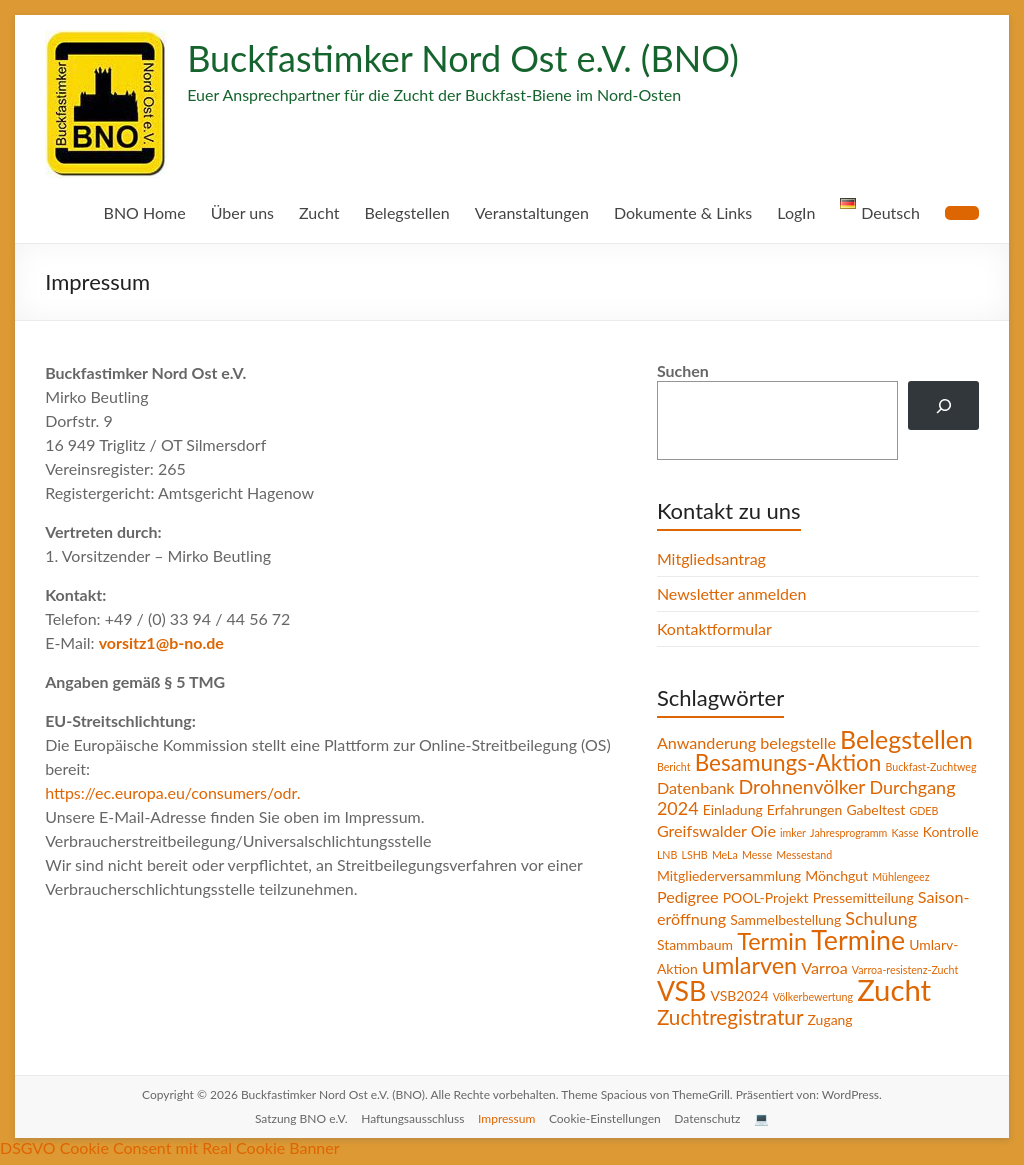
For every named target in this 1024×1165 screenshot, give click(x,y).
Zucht (314, 212)
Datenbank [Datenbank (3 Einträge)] (696, 787)
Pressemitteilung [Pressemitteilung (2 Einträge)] (868, 895)
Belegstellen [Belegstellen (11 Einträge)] (911, 739)
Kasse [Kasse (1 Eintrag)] (912, 832)
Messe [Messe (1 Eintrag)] (820, 853)
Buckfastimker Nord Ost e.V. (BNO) (468, 57)
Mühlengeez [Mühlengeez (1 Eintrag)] (900, 874)
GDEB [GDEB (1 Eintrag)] (928, 810)
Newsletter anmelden (732, 593)
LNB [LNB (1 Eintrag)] (726, 853)
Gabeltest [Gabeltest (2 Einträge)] (879, 809)
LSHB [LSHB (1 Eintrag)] (756, 853)
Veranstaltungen (529, 212)
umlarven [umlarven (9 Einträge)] (748, 960)
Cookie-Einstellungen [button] (609, 1111)
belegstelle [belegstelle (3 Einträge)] (799, 742)
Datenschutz (714, 1111)
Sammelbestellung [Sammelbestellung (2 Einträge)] (841, 916)
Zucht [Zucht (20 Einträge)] (899, 983)
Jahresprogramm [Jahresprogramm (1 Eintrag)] (852, 832)
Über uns (236, 212)
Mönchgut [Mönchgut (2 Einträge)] (836, 873)
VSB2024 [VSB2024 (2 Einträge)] (744, 989)
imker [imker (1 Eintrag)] (795, 832)
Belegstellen (402, 212)
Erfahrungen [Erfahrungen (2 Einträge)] (806, 809)
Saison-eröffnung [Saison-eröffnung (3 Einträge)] (718, 915)
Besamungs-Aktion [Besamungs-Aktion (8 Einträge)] (789, 762)
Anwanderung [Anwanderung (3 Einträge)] (707, 742)
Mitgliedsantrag (711, 558)
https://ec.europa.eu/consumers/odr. (172, 792)
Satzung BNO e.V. (296, 1111)
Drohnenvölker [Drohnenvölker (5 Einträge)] (802, 786)
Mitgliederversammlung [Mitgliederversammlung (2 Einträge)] (729, 873)
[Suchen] (943, 405)
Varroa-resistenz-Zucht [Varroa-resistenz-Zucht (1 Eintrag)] (907, 964)
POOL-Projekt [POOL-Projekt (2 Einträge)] (769, 895)
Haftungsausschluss (412, 1111)
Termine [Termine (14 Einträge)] (862, 936)
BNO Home (138, 212)
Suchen (686, 370)
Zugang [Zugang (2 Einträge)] (829, 1012)
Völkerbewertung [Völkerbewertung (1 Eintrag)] (818, 990)
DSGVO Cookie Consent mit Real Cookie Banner (175, 1139)
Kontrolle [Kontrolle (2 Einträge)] (684, 852)
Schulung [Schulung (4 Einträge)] (940, 915)
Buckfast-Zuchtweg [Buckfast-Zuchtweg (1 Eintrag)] (933, 766)
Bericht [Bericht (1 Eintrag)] (673, 766)
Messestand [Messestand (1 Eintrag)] (869, 853)
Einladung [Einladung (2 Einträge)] (732, 809)
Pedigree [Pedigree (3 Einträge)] (689, 894)
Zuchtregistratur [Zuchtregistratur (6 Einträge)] (729, 1009)
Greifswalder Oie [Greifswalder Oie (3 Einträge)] (717, 830)
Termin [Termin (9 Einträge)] (775, 937)
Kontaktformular (713, 628)
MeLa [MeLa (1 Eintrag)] (787, 853)
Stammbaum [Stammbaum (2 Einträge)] (696, 940)
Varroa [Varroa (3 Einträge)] (824, 962)
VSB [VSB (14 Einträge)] (684, 985)
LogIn (795, 212)
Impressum (509, 1111)
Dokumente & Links (681, 212)
